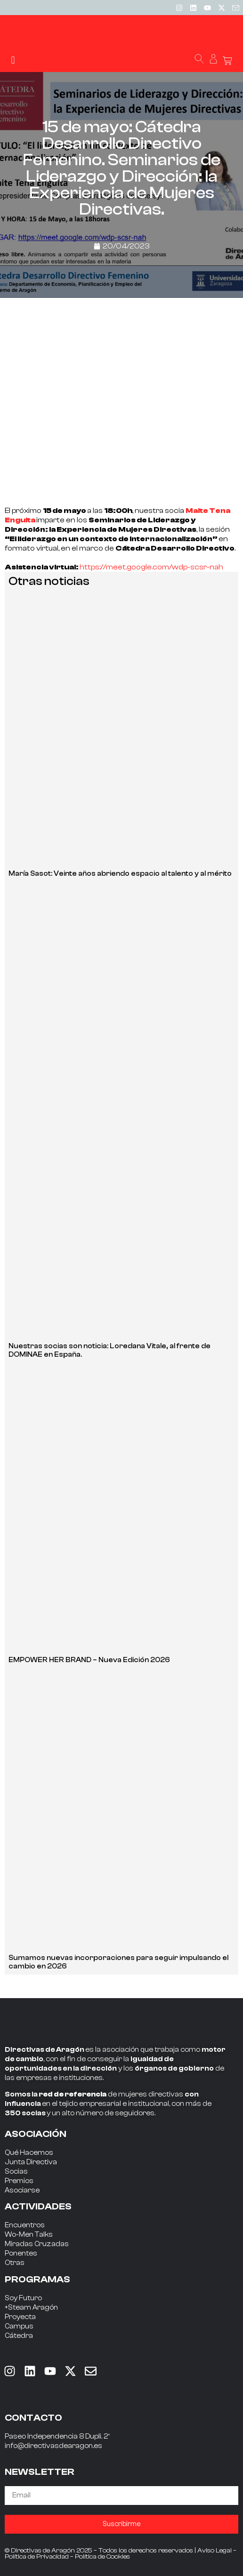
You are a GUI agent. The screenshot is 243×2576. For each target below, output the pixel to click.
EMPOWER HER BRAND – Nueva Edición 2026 (89, 1660)
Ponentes (21, 2253)
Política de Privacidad (37, 2556)
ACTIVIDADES (38, 2206)
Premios (19, 2181)
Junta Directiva (31, 2162)
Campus (19, 2326)
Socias (16, 2172)
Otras (14, 2263)
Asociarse (22, 2190)
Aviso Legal (214, 2550)
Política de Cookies (102, 2556)
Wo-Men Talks (29, 2235)
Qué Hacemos (29, 2153)
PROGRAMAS (37, 2279)
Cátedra (19, 2336)
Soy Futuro (23, 2298)
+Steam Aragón (31, 2308)
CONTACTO (33, 2417)
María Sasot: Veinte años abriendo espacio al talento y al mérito (120, 874)
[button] (12, 60)
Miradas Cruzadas (37, 2244)
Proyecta (20, 2317)
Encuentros (25, 2225)
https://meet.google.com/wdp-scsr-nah (151, 567)
